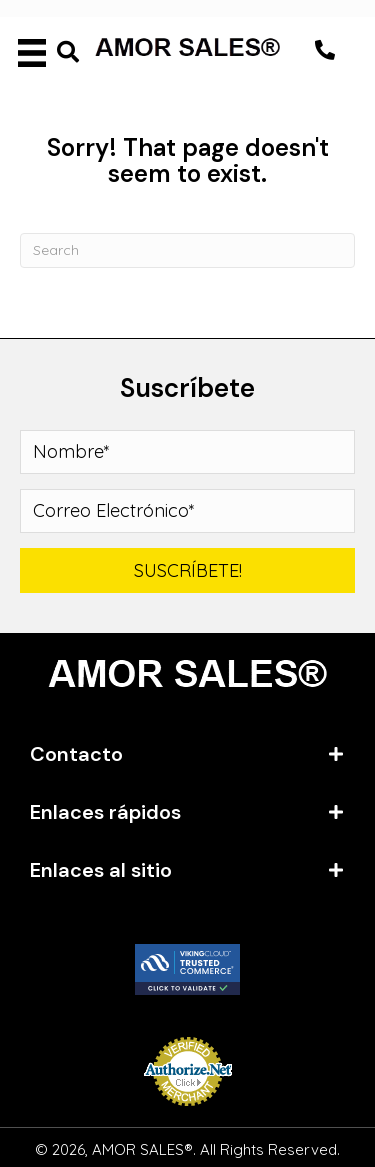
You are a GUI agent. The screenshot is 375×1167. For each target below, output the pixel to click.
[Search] (187, 250)
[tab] (187, 754)
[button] (325, 50)
